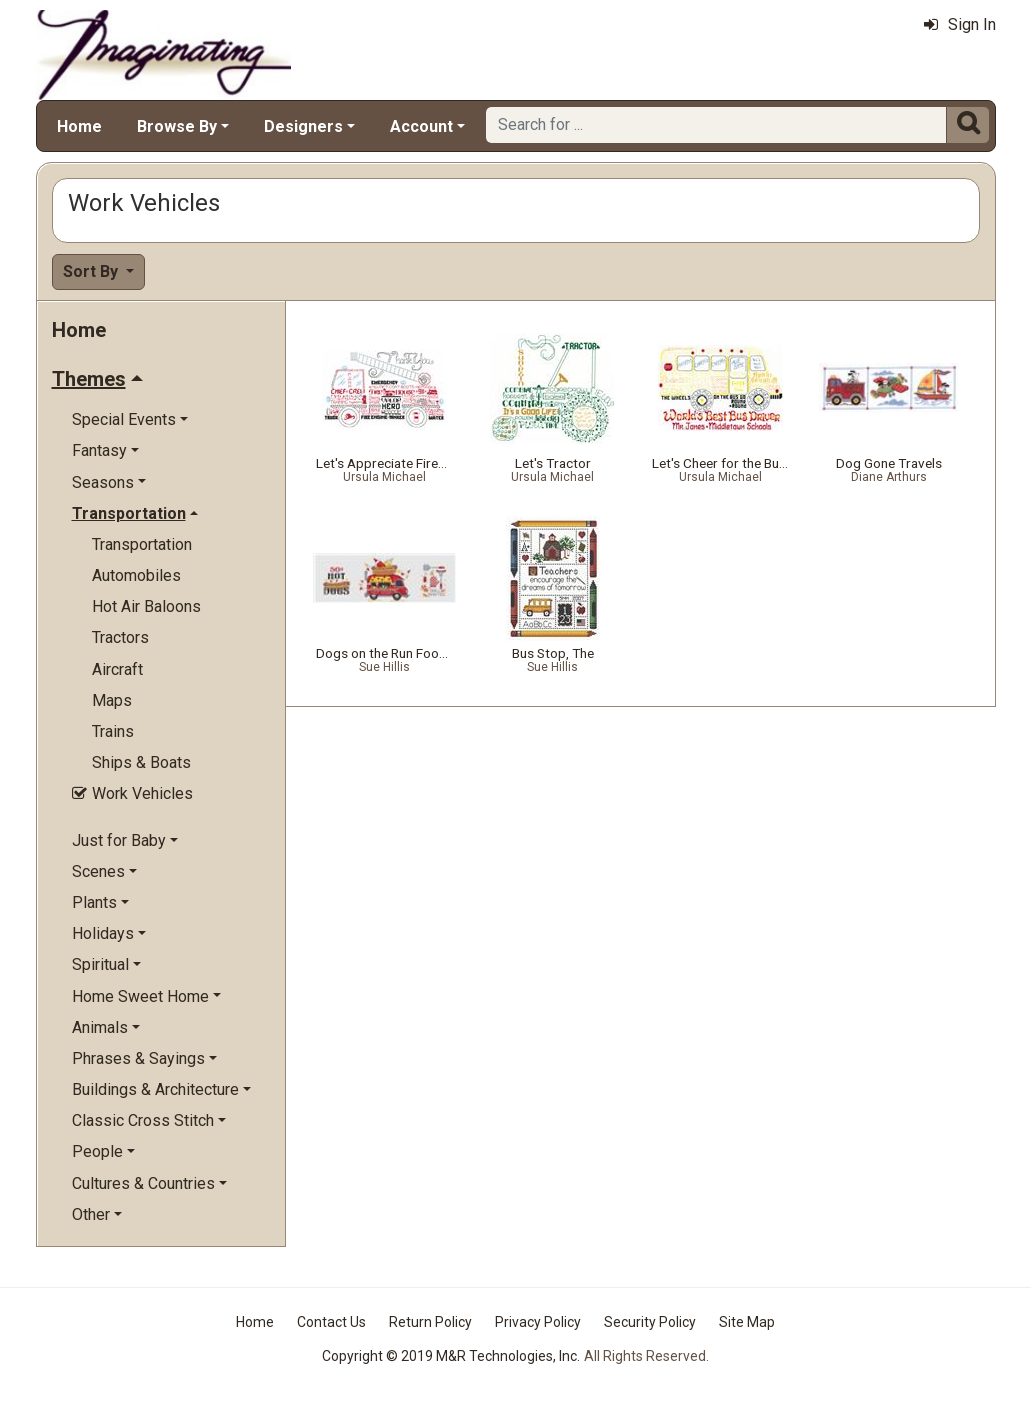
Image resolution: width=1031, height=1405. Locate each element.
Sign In (960, 24)
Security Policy (650, 1322)
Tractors (120, 637)
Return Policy (430, 1322)
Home (79, 126)
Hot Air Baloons (146, 606)
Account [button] (421, 126)
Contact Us (331, 1322)
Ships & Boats (141, 762)
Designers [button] (303, 126)
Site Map (747, 1322)
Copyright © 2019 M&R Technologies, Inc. (451, 1356)
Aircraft (117, 669)
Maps (112, 700)
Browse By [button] (177, 126)
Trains (113, 731)
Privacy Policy (538, 1322)
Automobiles (136, 575)
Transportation (142, 544)
